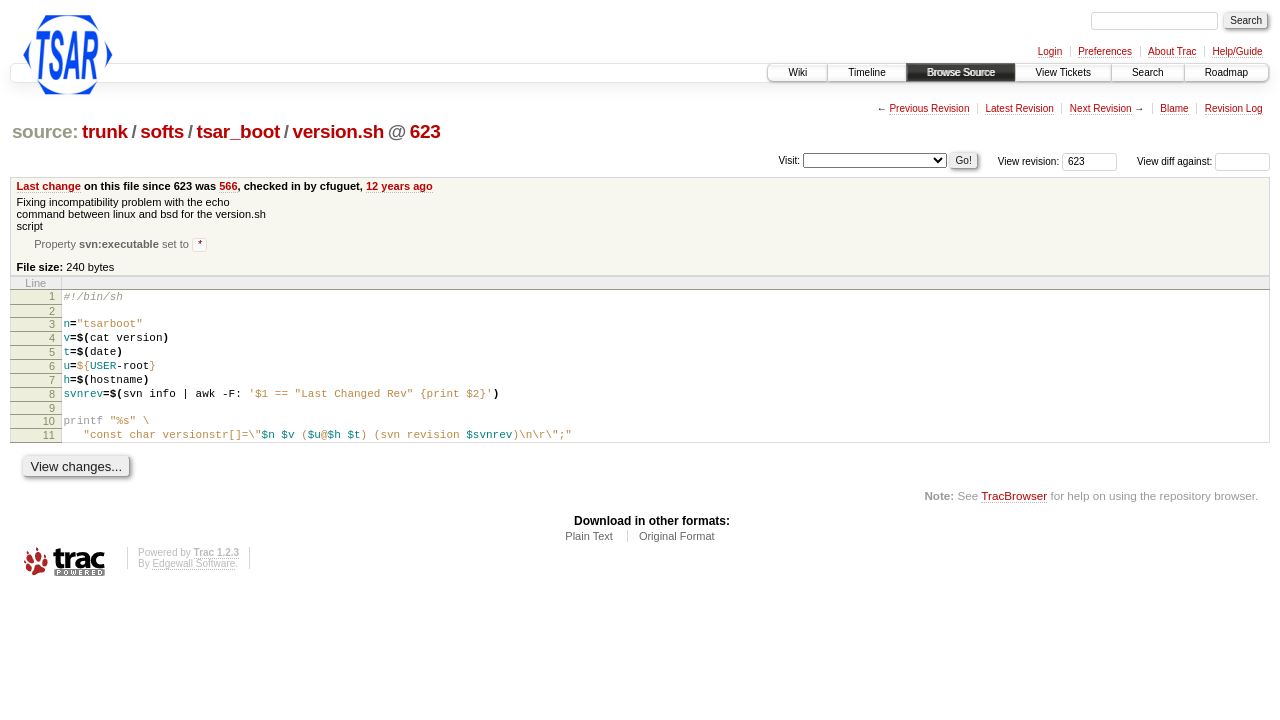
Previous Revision (929, 108)
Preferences (1105, 51)
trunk (105, 131)
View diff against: (1203, 161)
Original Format (677, 565)
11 (49, 461)
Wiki (797, 72)
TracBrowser (1014, 524)
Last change (49, 186)
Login (1050, 51)
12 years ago (399, 186)
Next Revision (1101, 108)
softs (162, 131)
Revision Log (1234, 108)
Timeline (866, 72)
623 (425, 131)
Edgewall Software (193, 592)
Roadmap (1226, 72)
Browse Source (961, 72)
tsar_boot (238, 131)
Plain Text (589, 565)
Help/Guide (1237, 51)
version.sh (338, 131)
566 (228, 186)
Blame (1174, 108)
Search (1148, 72)
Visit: (790, 160)
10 (49, 444)
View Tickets (1063, 72)
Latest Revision (1019, 108)
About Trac (1172, 51)
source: (45, 131)
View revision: (1029, 161)
